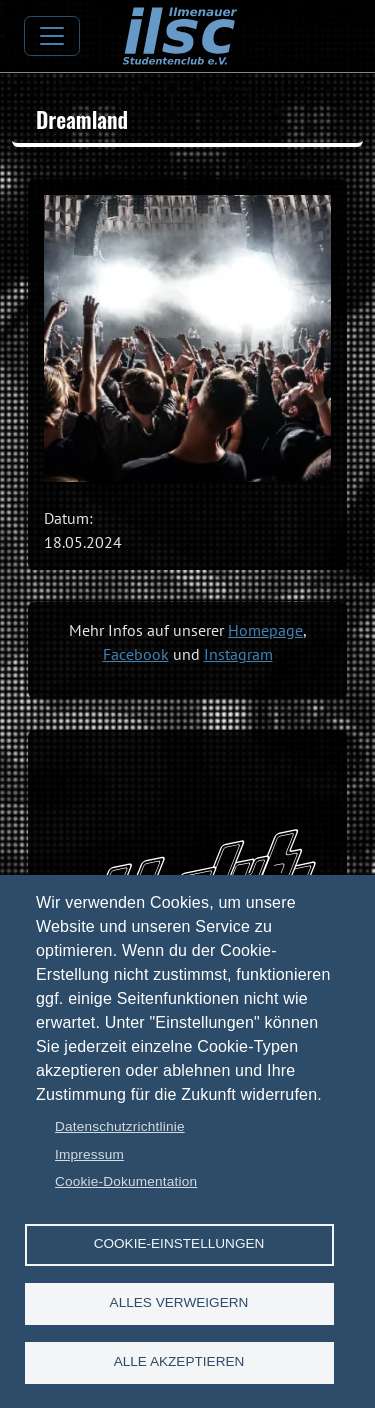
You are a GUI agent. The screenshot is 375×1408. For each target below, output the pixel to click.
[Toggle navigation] (52, 36)
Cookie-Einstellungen (179, 1243)
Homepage (265, 630)
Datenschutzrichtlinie (120, 1126)
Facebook (136, 654)
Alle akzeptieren (179, 1361)
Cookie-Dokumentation (126, 1181)
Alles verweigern (179, 1302)
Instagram (238, 654)
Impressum (89, 1154)
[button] (187, 338)
